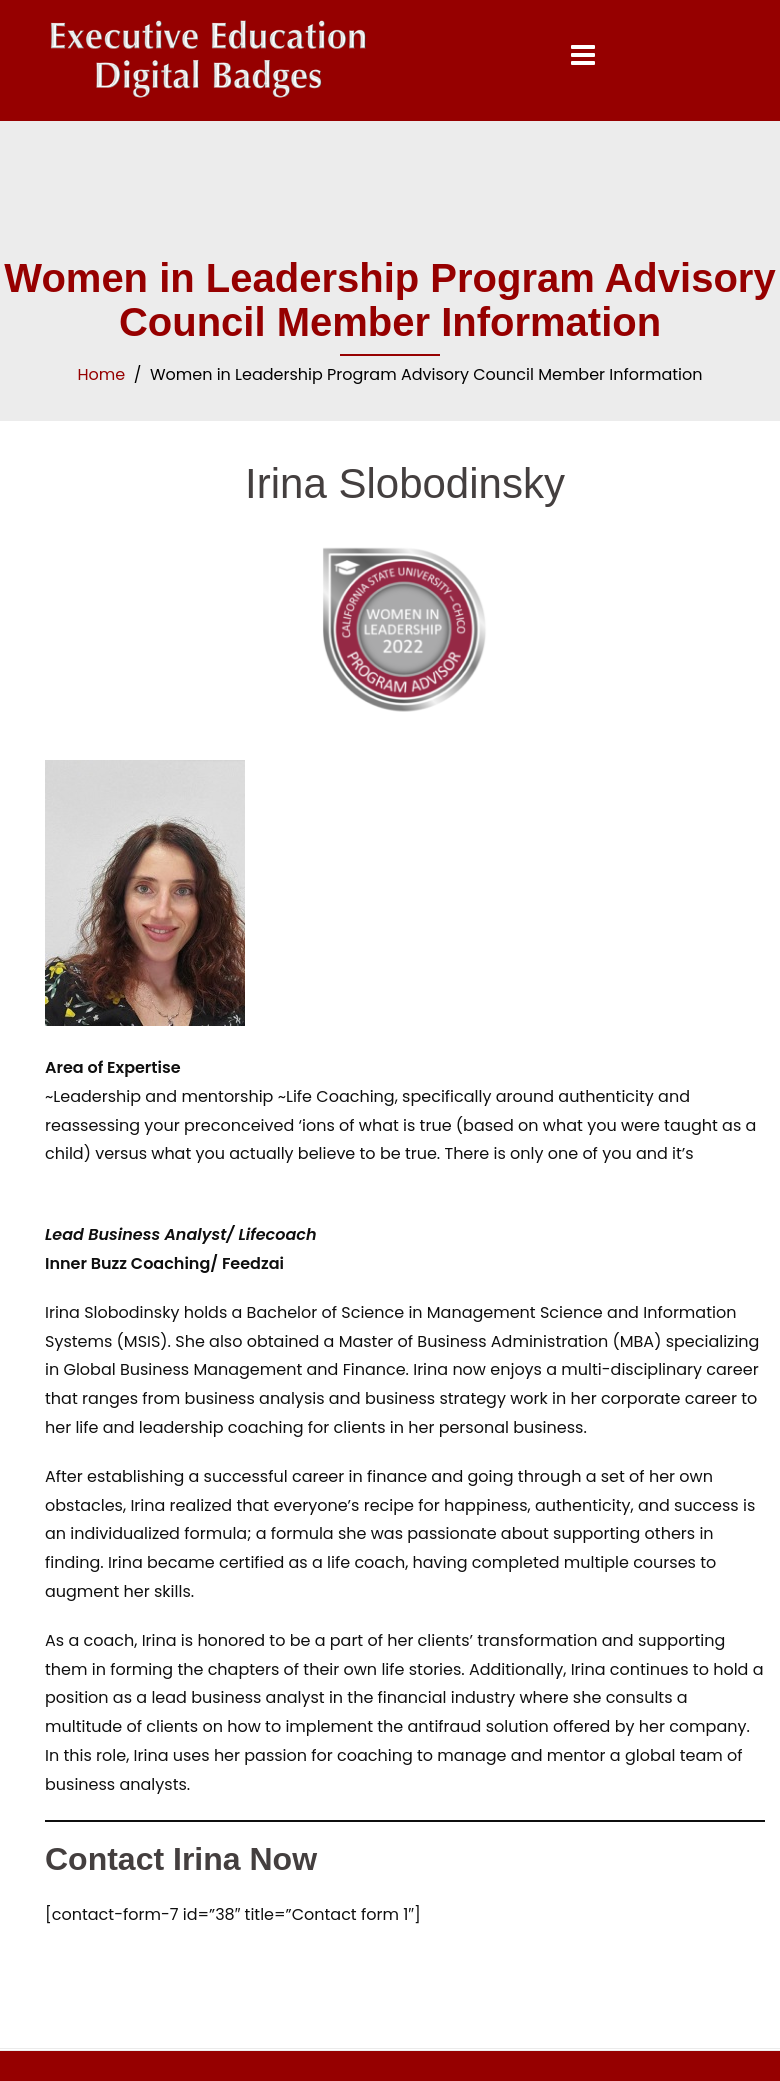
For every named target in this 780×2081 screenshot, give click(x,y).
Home (101, 374)
